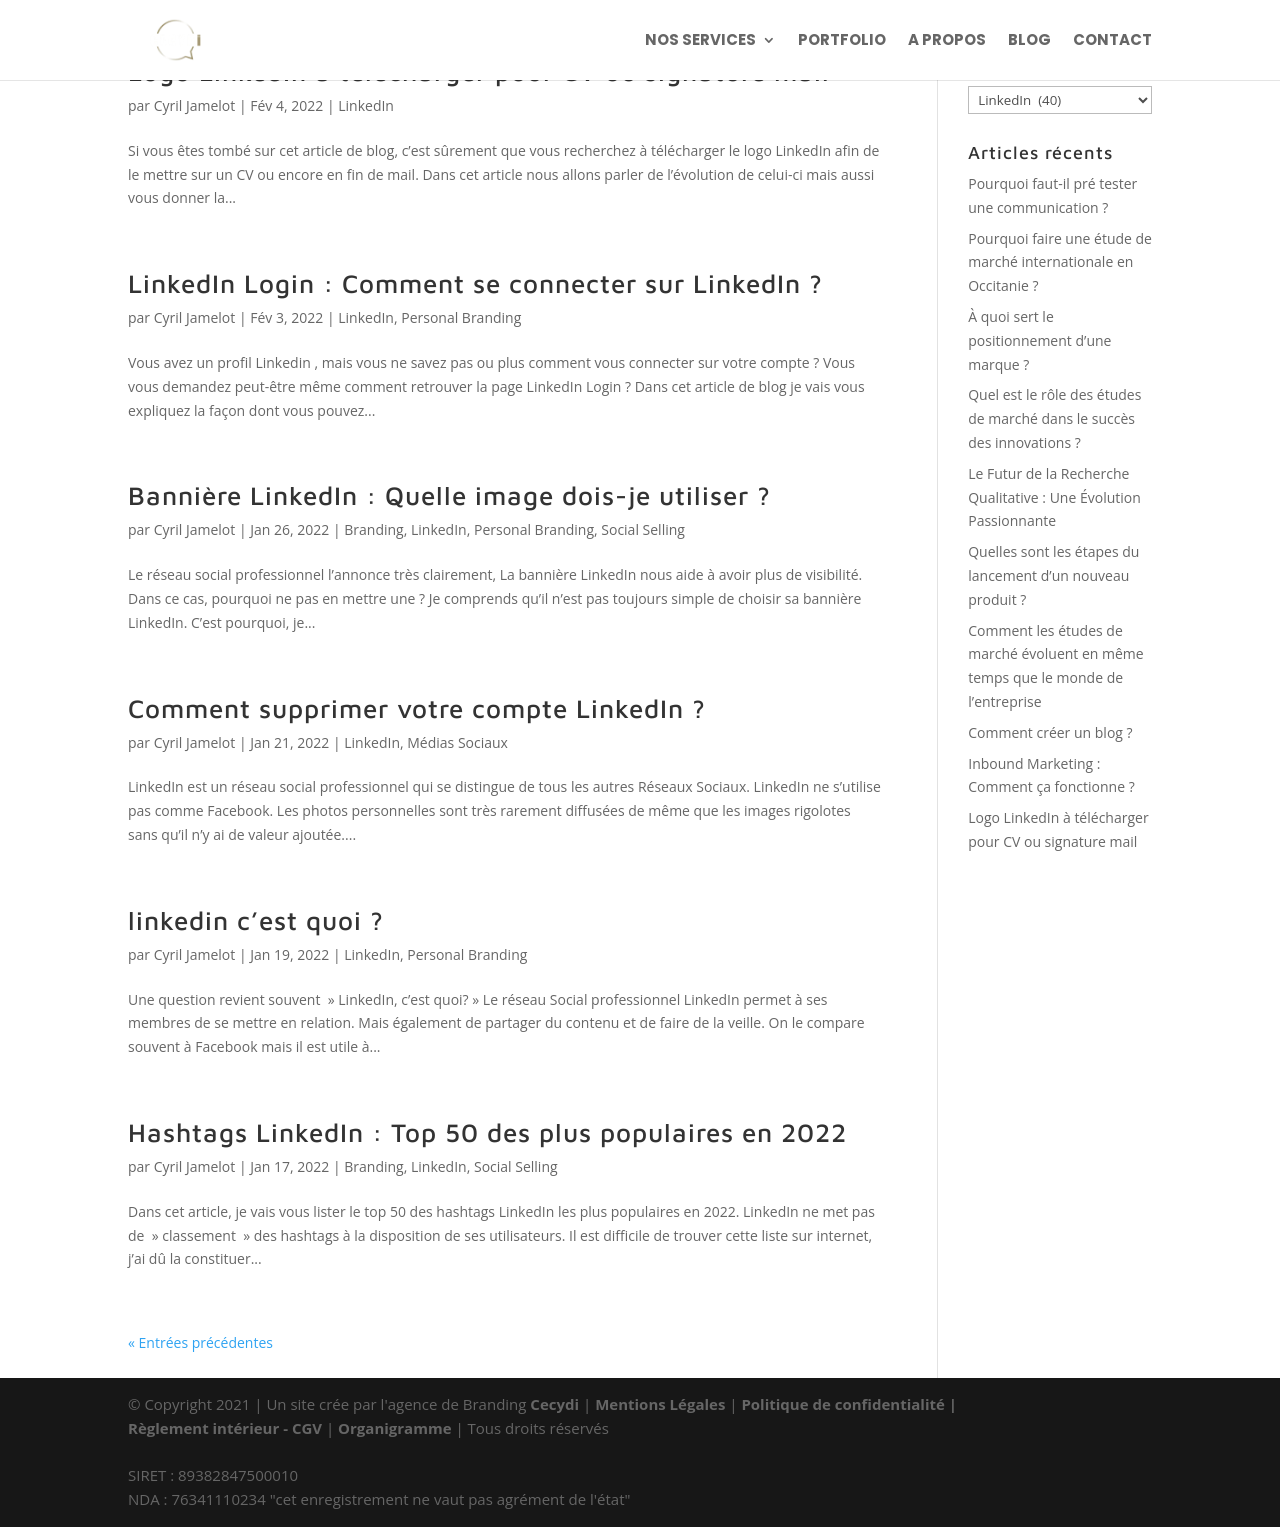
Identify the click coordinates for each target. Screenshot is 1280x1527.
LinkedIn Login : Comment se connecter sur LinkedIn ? (475, 283)
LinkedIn (366, 105)
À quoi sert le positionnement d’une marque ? (1039, 340)
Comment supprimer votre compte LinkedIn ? (417, 708)
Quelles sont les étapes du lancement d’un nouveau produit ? (1053, 575)
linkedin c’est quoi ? (256, 920)
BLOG (1029, 41)
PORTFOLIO (842, 41)
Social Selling (643, 529)
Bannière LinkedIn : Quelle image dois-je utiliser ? (449, 495)
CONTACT (1112, 41)
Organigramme (394, 1428)
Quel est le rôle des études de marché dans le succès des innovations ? (1054, 418)
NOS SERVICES (700, 41)
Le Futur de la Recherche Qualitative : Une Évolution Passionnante (1054, 497)
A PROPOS (947, 41)
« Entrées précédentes (200, 1342)
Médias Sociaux (457, 742)
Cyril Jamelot (195, 105)
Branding (373, 529)
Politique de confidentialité (842, 1404)
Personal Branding (461, 317)
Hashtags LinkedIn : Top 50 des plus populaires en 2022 (487, 1132)
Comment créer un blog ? (1050, 732)
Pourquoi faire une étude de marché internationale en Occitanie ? (1060, 262)
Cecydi (556, 1404)
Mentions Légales (662, 1404)
